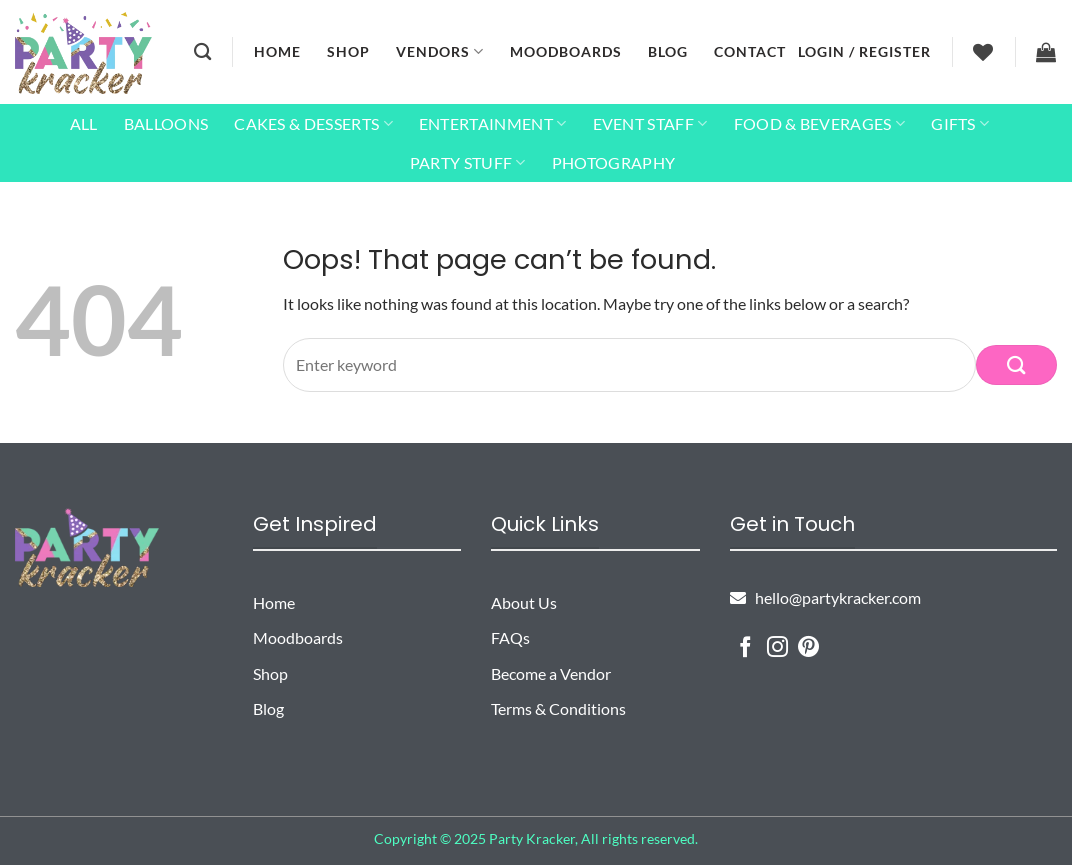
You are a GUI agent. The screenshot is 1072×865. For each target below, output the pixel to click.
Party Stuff (468, 163)
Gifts (960, 124)
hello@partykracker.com (825, 597)
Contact (750, 51)
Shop (348, 51)
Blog (668, 51)
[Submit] (1016, 364)
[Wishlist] (983, 52)
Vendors (440, 51)
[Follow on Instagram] (777, 648)
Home (277, 51)
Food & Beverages (820, 124)
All (84, 123)
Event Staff (650, 124)
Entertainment (493, 124)
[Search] (203, 52)
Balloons (166, 123)
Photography (614, 162)
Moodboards (566, 51)
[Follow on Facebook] (745, 648)
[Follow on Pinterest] (808, 648)
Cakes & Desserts (313, 124)
